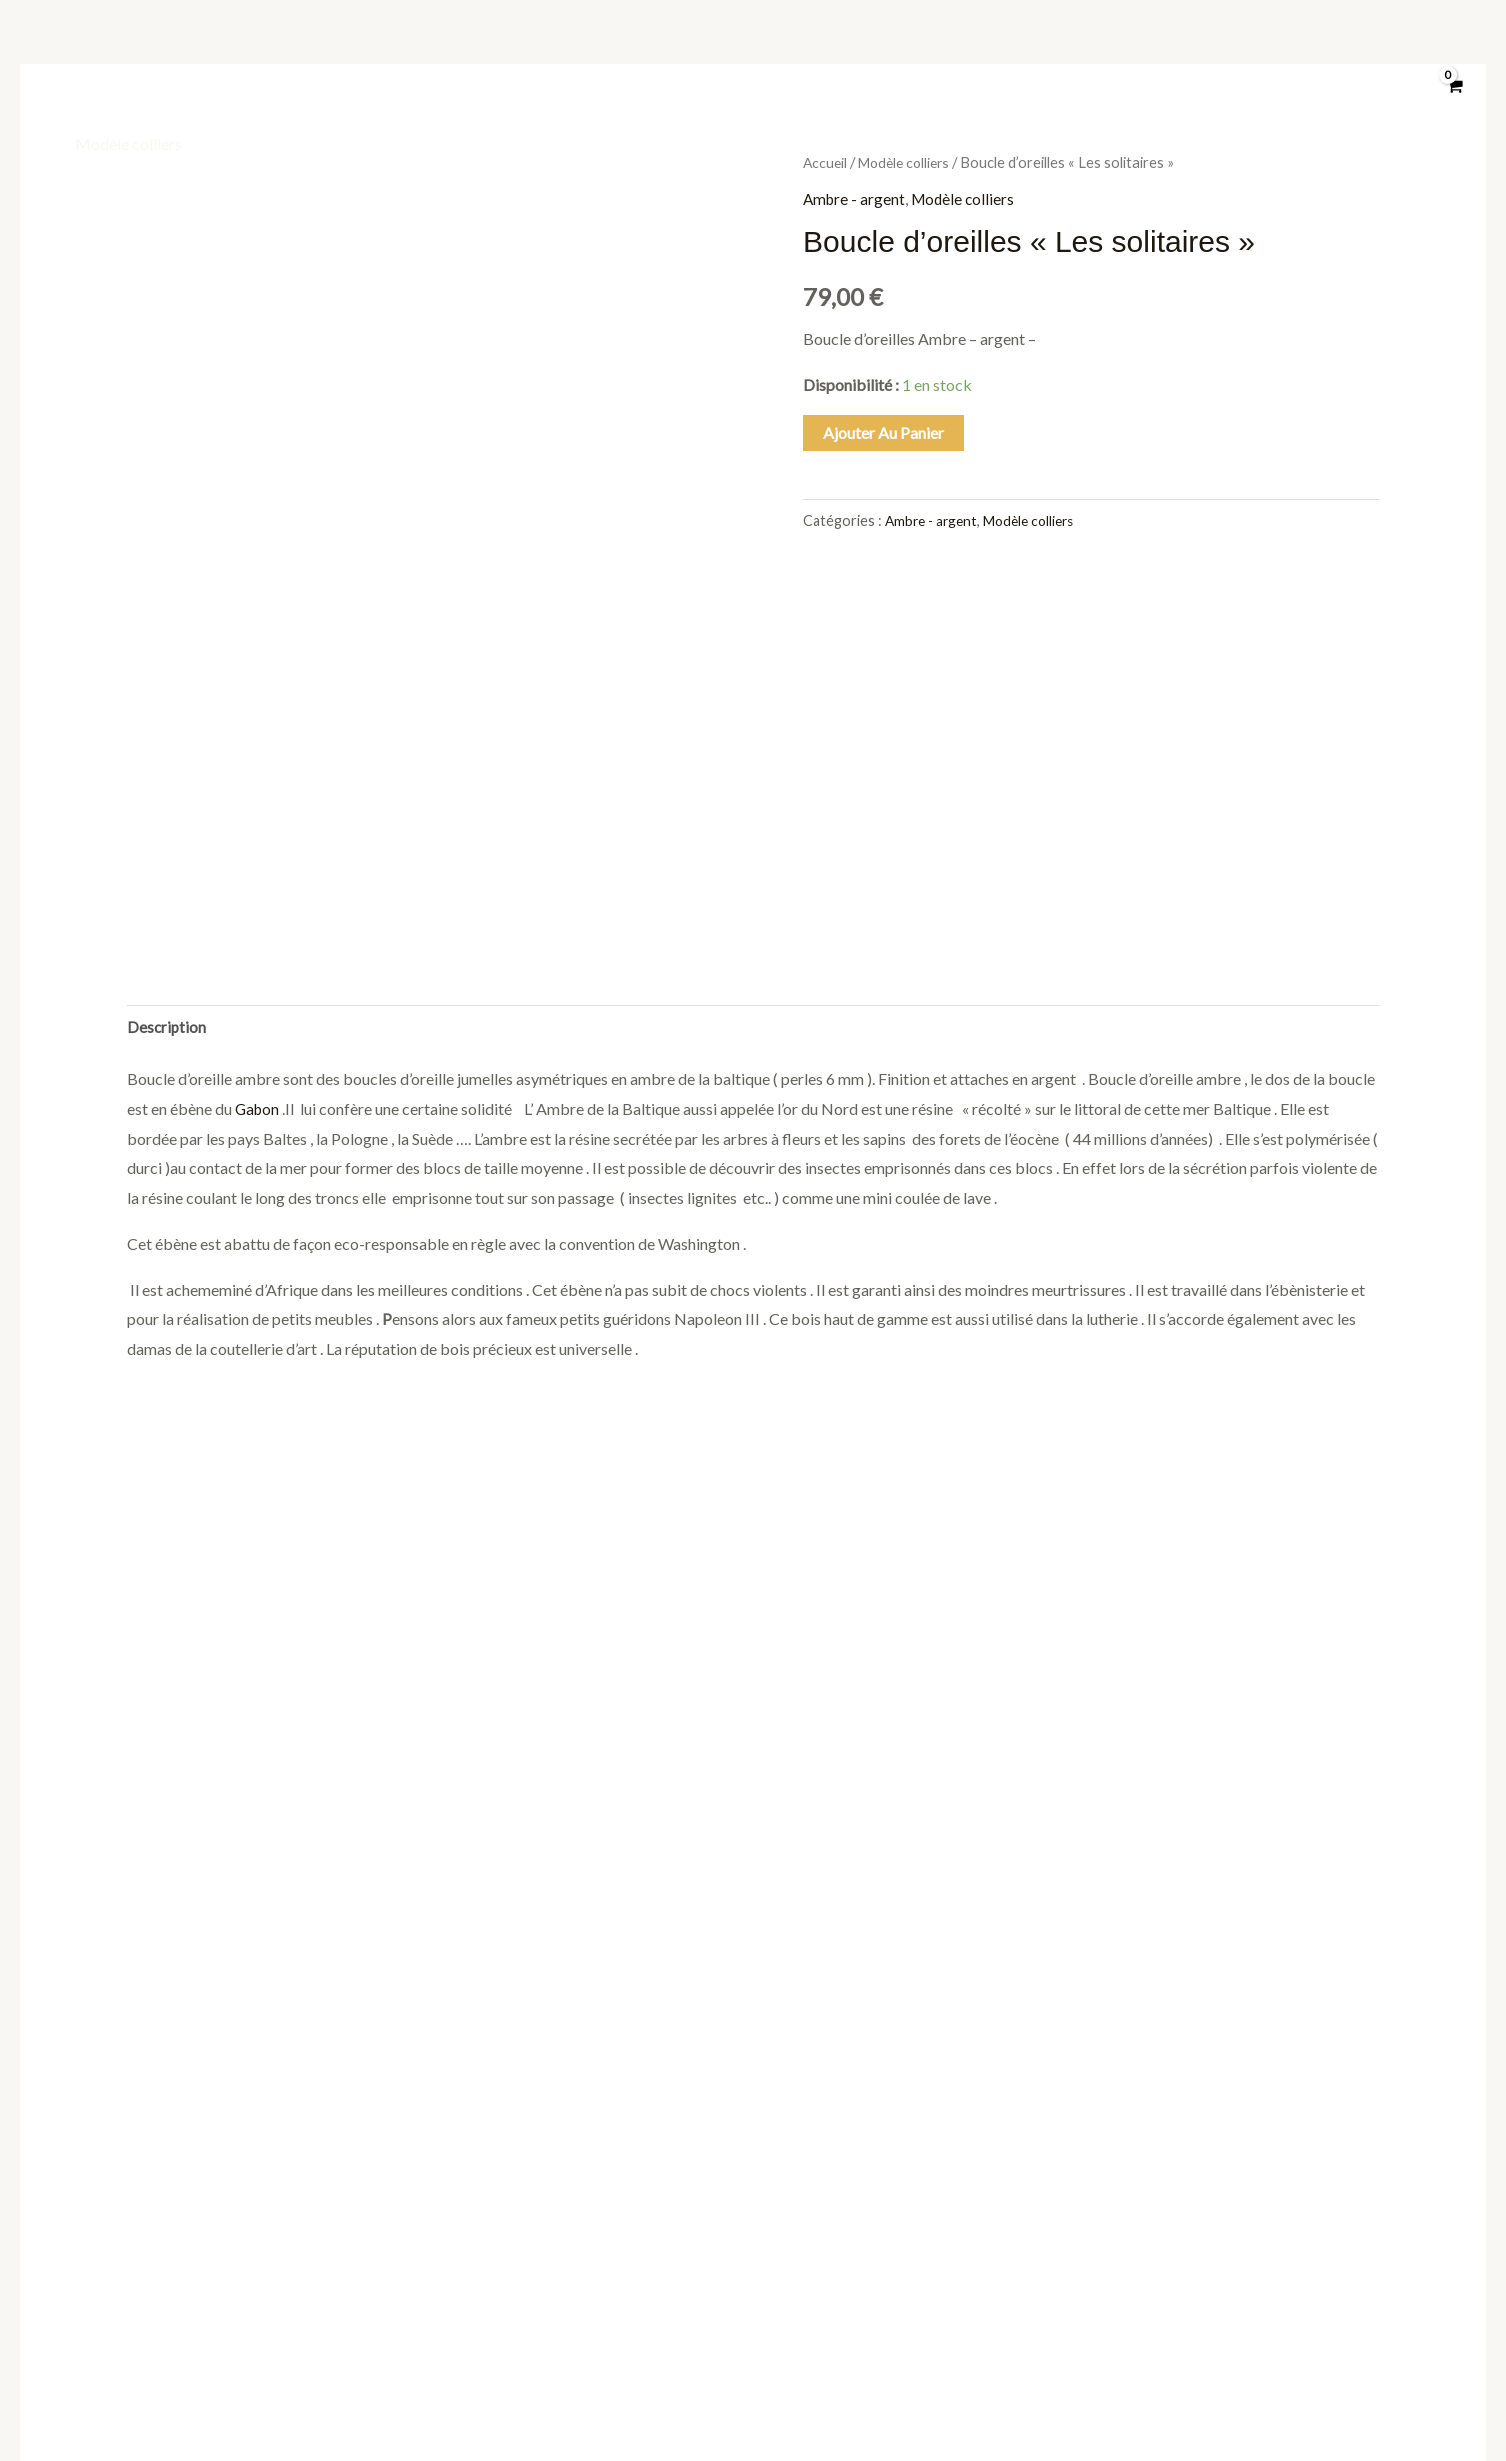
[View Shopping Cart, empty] (1453, 96)
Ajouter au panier (883, 432)
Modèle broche (1117, 47)
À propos (325, 47)
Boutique (106, 47)
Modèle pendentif (807, 47)
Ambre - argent (855, 198)
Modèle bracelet (966, 47)
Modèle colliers (128, 143)
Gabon (257, 848)
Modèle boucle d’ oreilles (1296, 47)
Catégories (216, 47)
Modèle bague (656, 47)
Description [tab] (167, 765)
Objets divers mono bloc (481, 47)
